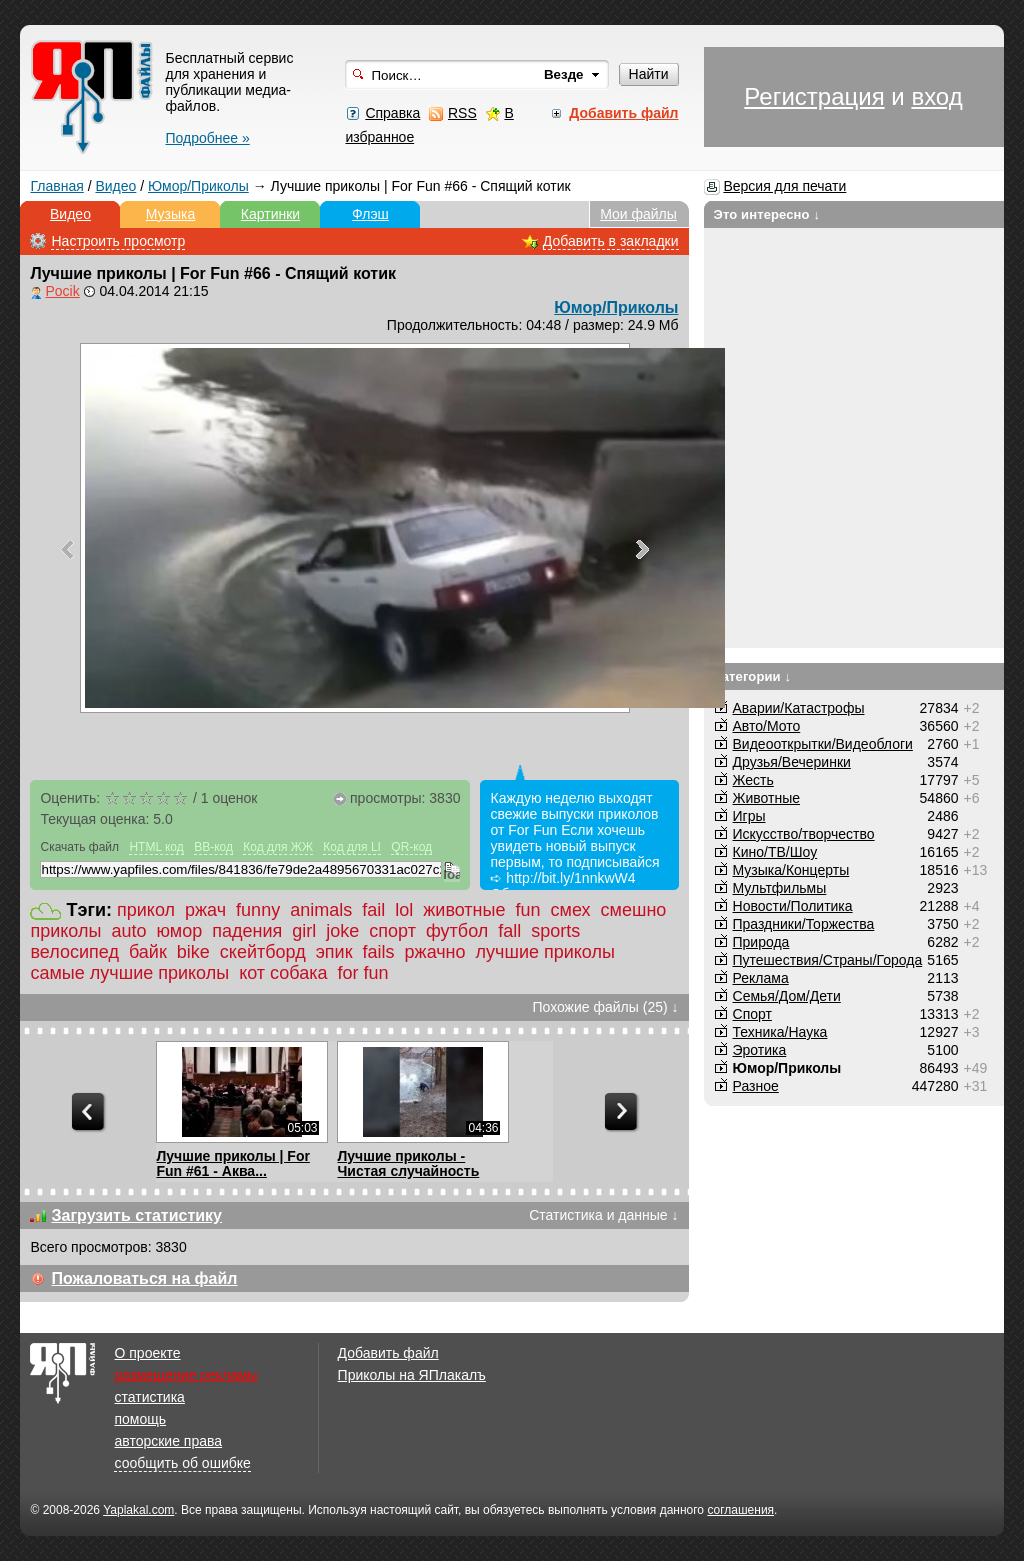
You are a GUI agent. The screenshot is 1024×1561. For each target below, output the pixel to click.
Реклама (761, 978)
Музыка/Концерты (791, 870)
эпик (334, 952)
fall (509, 931)
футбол (457, 931)
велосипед (74, 952)
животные (464, 910)
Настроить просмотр (118, 241)
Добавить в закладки (611, 241)
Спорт (752, 1014)
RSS (462, 113)
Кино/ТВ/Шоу (775, 852)
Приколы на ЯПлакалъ (412, 1375)
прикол (146, 910)
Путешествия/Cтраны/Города (828, 960)
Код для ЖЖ (278, 847)
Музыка (171, 214)
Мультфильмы (780, 888)
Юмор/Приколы (198, 186)
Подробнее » (207, 138)
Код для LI (352, 847)
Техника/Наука (780, 1032)
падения (247, 931)
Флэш (370, 214)
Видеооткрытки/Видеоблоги (823, 744)
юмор (180, 931)
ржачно (435, 952)
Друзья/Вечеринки (792, 762)
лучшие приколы (545, 952)
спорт (392, 931)
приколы (65, 931)
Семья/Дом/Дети (787, 996)
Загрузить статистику (136, 1215)
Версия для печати (784, 186)
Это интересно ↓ (767, 214)
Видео (115, 186)
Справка (392, 113)
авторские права (168, 1441)
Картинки (270, 214)
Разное (756, 1086)
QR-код (411, 847)
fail (373, 910)
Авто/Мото (767, 726)
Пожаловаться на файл (144, 1278)
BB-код (213, 847)
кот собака (283, 973)
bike (193, 952)
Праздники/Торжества (804, 924)
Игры (749, 816)
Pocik (62, 291)
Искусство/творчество (804, 834)
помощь (140, 1419)
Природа (761, 942)
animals (321, 910)
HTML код (156, 847)
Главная (56, 186)
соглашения (740, 1510)
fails (379, 952)
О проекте (147, 1353)
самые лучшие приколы (129, 973)
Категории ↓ (753, 676)
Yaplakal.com (138, 1510)
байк (148, 952)
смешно (634, 910)
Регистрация (814, 96)
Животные (767, 798)
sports (555, 931)
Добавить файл (388, 1353)
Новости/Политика (793, 906)
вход (936, 96)
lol (404, 910)
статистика (149, 1397)
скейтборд (263, 952)
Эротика (760, 1050)
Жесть (753, 780)
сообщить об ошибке (182, 1463)
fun (528, 910)
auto (128, 931)
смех (571, 910)
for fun (363, 973)
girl (304, 931)
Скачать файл (79, 847)
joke (342, 931)
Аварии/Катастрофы (799, 708)
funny (258, 910)
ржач (205, 910)
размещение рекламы (185, 1375)
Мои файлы (638, 214)
